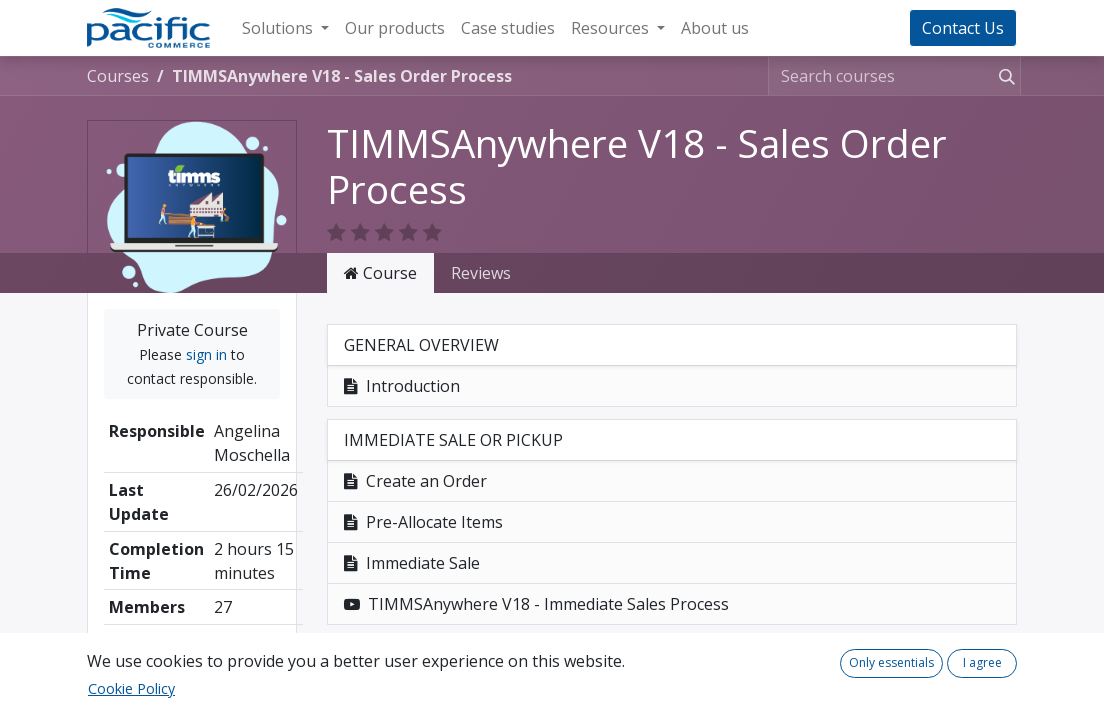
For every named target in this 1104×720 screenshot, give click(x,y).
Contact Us (963, 28)
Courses (118, 76)
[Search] (1003, 76)
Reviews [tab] (481, 273)
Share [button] (192, 660)
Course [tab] (380, 273)
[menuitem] (395, 28)
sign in (206, 354)
